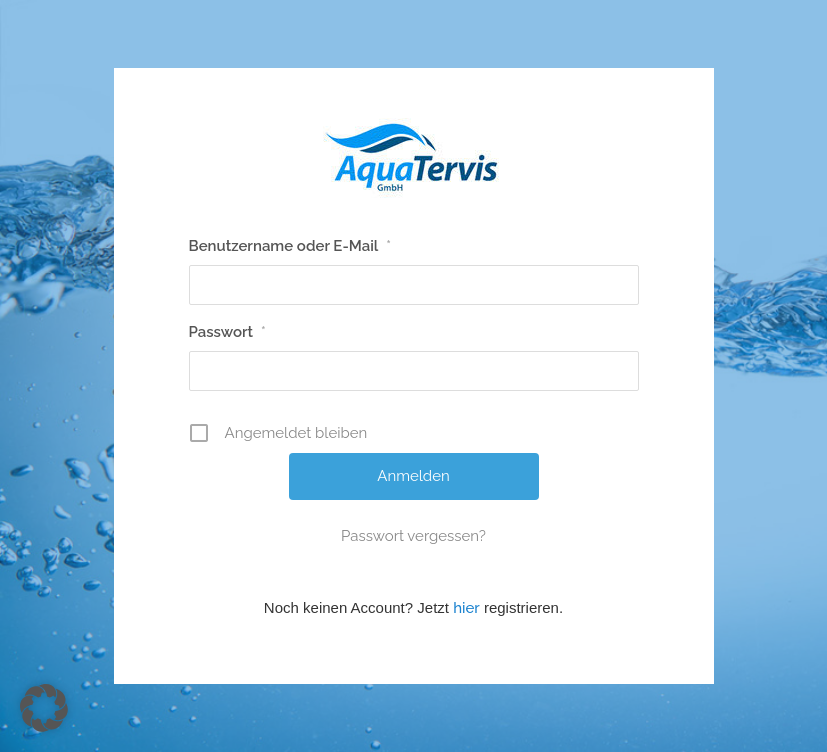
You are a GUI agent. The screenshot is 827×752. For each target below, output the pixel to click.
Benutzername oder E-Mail (290, 246)
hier (466, 608)
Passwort (227, 332)
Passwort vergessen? (413, 536)
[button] (44, 708)
